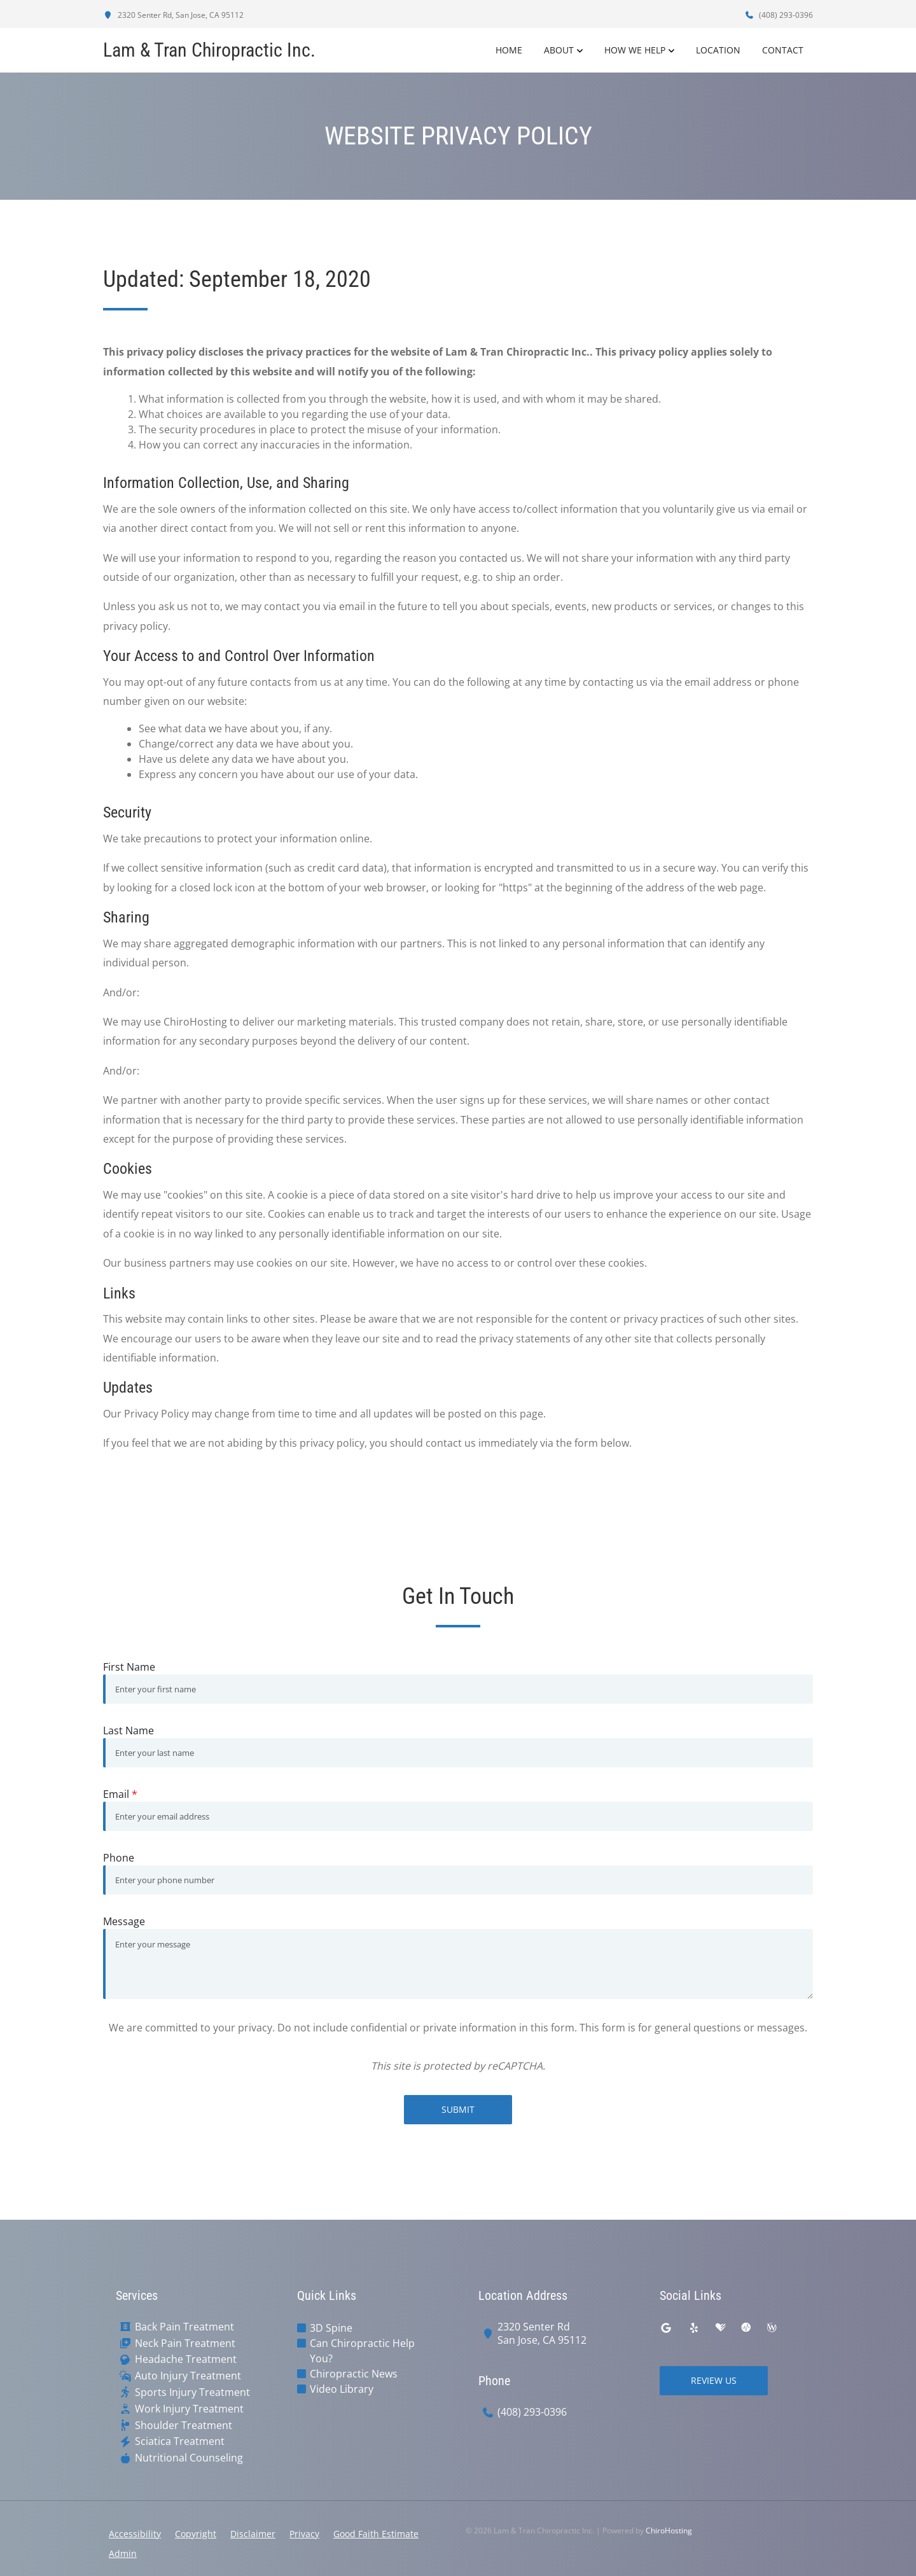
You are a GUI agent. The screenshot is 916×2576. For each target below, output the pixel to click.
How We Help (634, 50)
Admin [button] (123, 2553)
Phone (118, 1858)
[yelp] (694, 2328)
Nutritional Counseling (189, 2458)
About (559, 50)
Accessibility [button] (135, 2534)
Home (509, 50)
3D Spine (331, 2328)
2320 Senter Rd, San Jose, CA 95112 (173, 15)
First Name (129, 1667)
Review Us (714, 2380)
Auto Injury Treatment (188, 2376)
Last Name (128, 1730)
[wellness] (772, 2328)
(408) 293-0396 (778, 15)
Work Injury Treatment (189, 2409)
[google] (666, 2328)
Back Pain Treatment (184, 2327)
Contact (782, 50)
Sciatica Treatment (180, 2441)
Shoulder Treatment (183, 2425)
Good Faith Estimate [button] (376, 2534)
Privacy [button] (304, 2534)
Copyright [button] (195, 2534)
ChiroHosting (669, 2530)
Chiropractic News (354, 2374)
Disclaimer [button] (252, 2534)
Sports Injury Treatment (192, 2392)
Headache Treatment (186, 2359)
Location (718, 50)
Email (120, 1794)
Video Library (341, 2389)
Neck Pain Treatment (185, 2343)
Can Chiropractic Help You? (362, 2350)
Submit (458, 2109)
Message (124, 1921)
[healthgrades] (721, 2328)
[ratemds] (746, 2328)
